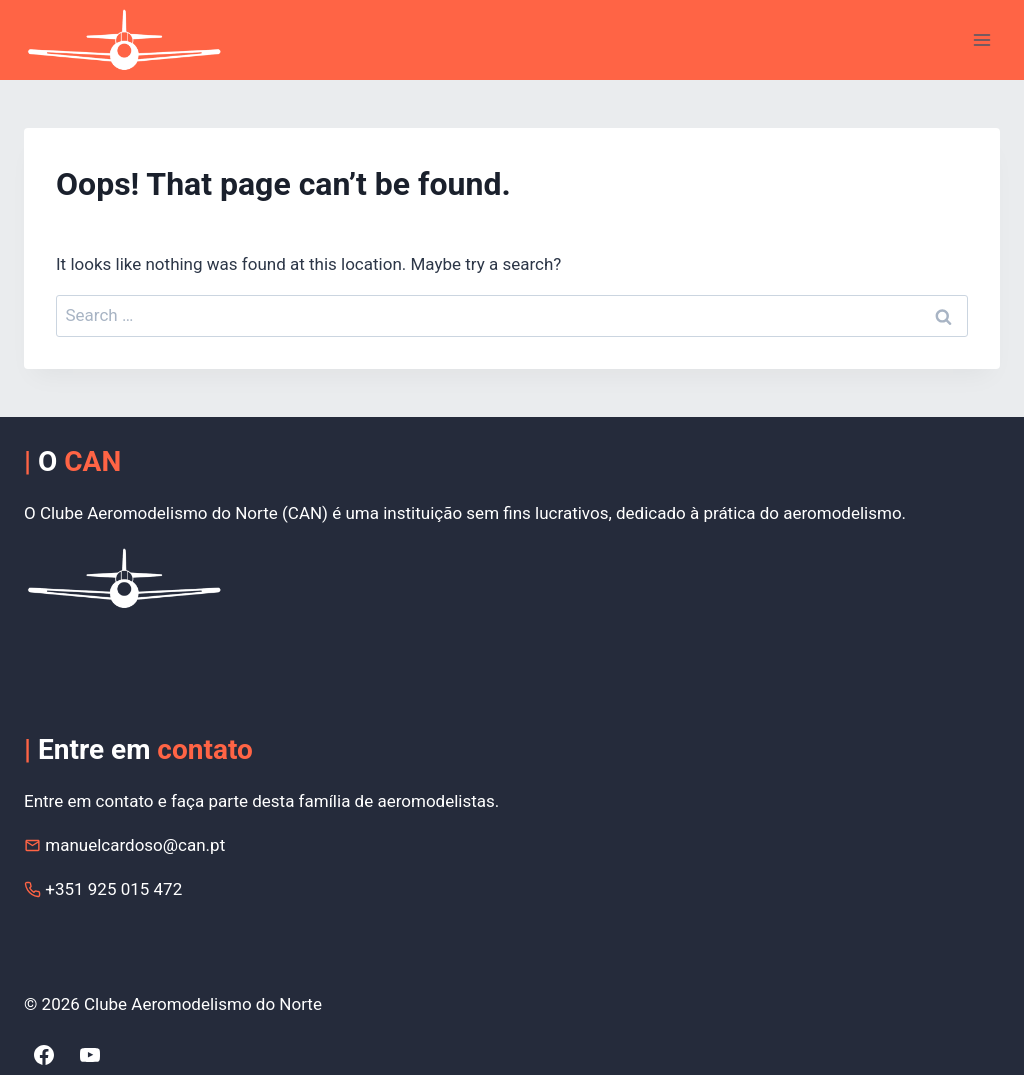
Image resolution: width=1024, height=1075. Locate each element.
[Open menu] (981, 39)
